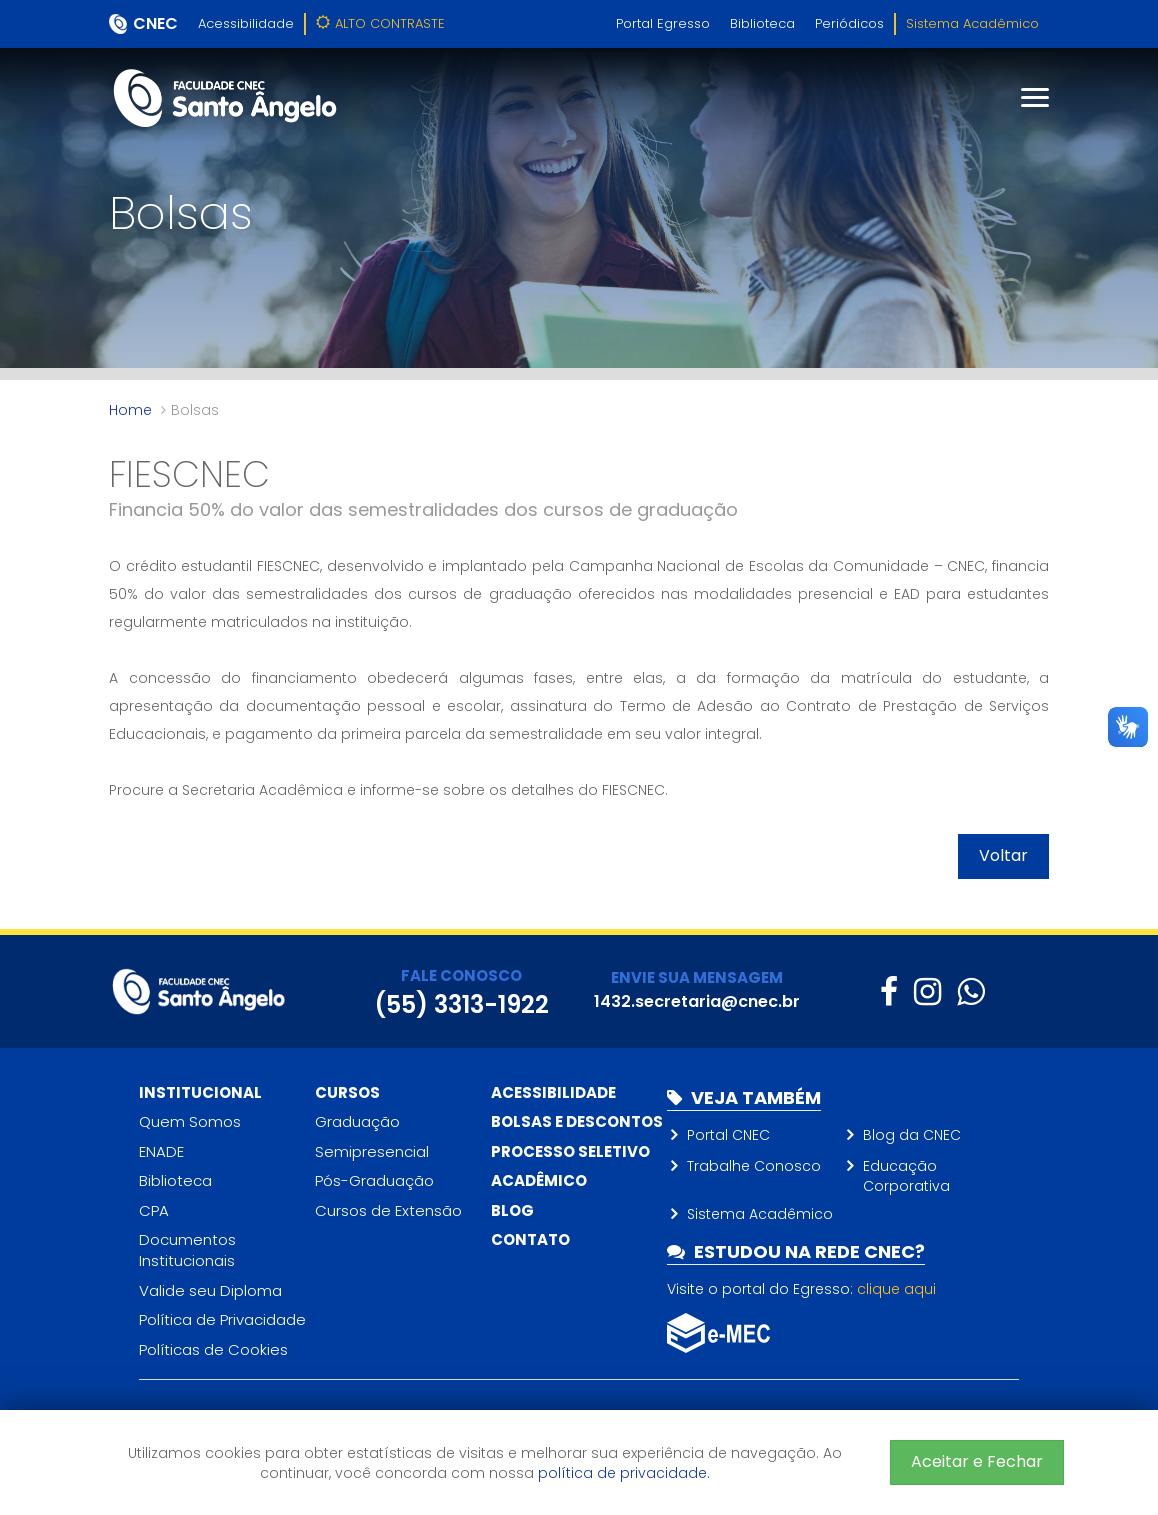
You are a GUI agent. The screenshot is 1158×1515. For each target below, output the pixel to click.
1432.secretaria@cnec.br (697, 1001)
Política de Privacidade (222, 1319)
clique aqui (896, 1289)
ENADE (161, 1151)
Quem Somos (190, 1121)
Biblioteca (762, 23)
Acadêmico (539, 1180)
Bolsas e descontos (577, 1121)
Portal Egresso (663, 23)
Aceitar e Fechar (977, 1461)
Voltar (1003, 855)
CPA (154, 1210)
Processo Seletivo (570, 1151)
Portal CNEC (728, 1135)
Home (130, 410)
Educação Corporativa (906, 1176)
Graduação (357, 1121)
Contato (530, 1239)
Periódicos (849, 23)
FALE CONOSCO (461, 975)
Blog (512, 1210)
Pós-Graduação (374, 1180)
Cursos (347, 1092)
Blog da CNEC (912, 1135)
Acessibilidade (246, 23)
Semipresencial (372, 1151)
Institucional (200, 1092)
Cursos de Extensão (388, 1210)
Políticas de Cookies (213, 1349)
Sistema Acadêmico (972, 23)
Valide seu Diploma (210, 1290)
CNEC (155, 23)
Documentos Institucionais (187, 1250)
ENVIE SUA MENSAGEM (697, 977)
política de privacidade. (624, 1473)
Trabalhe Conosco (754, 1166)
